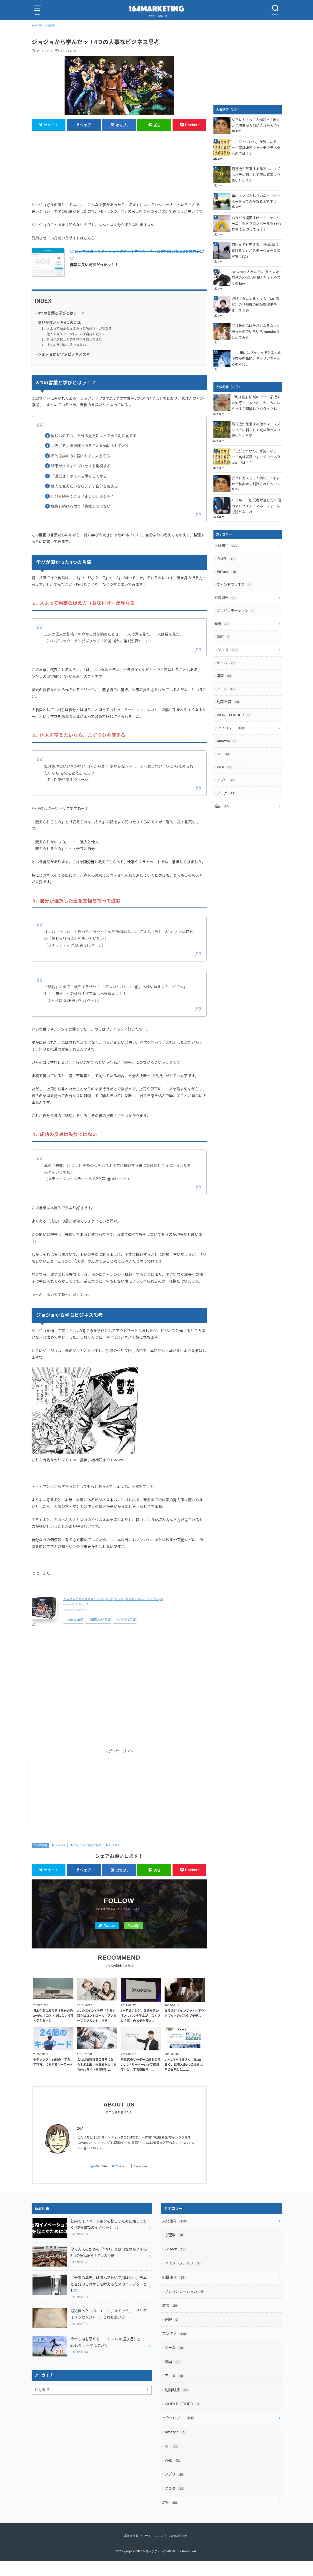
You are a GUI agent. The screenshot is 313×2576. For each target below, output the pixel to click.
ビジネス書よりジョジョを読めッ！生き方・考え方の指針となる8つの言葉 (137, 253)
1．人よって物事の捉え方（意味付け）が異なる (77, 330)
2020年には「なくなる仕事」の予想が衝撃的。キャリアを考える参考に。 (256, 347)
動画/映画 (228, 671)
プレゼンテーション (234, 587)
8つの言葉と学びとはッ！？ (61, 315)
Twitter (109, 1929)
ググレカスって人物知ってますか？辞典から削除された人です (254, 122)
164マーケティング (153, 2567)
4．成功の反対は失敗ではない (64, 346)
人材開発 (42, 1847)
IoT (223, 719)
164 (80, 2143)
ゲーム (225, 635)
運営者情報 (128, 2551)
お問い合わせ (180, 2551)
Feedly (133, 1929)
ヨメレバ (80, 1605)
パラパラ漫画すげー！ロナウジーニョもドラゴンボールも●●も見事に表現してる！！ (256, 220)
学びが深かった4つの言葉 (59, 324)
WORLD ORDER (232, 683)
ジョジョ (60, 1847)
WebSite (101, 2181)
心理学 (225, 539)
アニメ (225, 659)
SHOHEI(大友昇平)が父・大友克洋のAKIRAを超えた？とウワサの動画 (256, 271)
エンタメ (225, 623)
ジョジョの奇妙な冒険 (87, 1847)
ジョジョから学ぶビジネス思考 (64, 356)
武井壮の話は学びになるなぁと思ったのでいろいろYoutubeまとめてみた (256, 322)
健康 (221, 599)
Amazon (74, 1621)
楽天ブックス (99, 1621)
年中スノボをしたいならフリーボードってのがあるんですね (256, 195)
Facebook (141, 2181)
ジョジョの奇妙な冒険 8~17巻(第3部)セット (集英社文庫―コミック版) (111, 1600)
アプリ (225, 743)
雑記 (221, 767)
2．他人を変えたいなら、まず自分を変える (74, 335)
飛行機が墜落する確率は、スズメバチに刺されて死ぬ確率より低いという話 (256, 172)
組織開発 (224, 575)
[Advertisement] (119, 167)
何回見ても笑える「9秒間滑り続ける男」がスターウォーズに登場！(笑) (255, 245)
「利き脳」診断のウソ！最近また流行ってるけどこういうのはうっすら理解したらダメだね (256, 390)
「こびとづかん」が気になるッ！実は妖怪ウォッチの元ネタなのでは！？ (256, 147)
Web (224, 731)
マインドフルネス (233, 564)
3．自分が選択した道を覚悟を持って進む (72, 341)
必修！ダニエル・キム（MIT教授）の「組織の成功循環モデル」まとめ (256, 296)
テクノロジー (228, 695)
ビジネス (114, 1847)
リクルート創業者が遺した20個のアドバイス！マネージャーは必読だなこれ (256, 489)
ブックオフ (126, 1621)
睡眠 (223, 611)
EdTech (226, 552)
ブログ (225, 755)
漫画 (224, 647)
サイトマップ (153, 2551)
